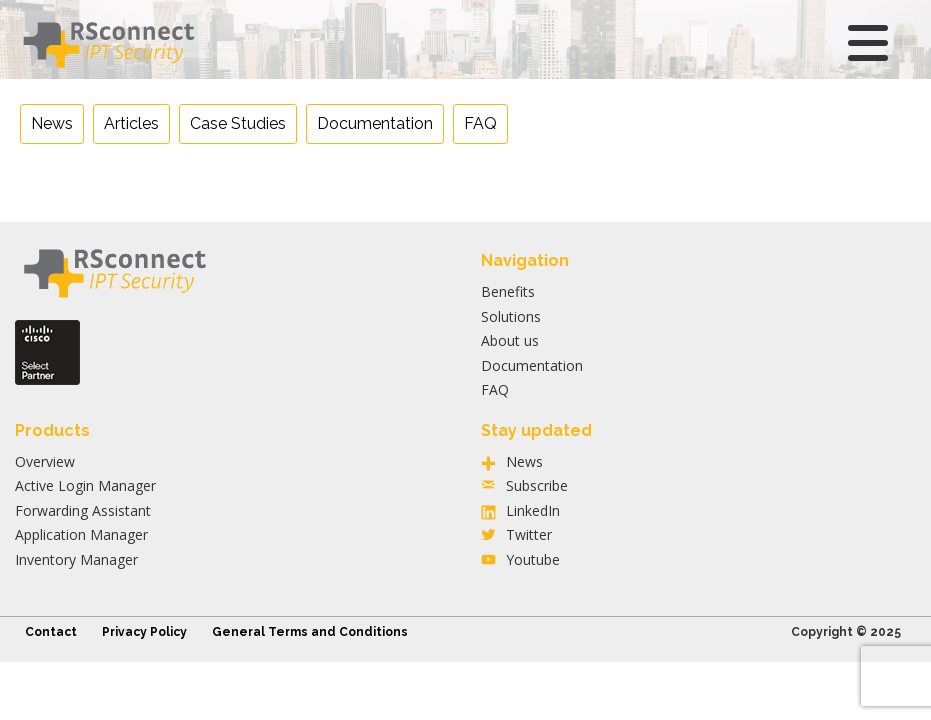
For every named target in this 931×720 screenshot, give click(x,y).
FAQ (480, 123)
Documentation (375, 123)
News (52, 123)
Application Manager (81, 534)
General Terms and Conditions (310, 632)
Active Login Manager (85, 485)
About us (510, 340)
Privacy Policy (144, 632)
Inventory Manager (76, 559)
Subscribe (537, 485)
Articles (131, 123)
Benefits (508, 291)
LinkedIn (533, 510)
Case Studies (238, 123)
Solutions (511, 316)
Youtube (533, 559)
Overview (45, 461)
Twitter (529, 534)
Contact (51, 632)
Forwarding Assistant (83, 510)
